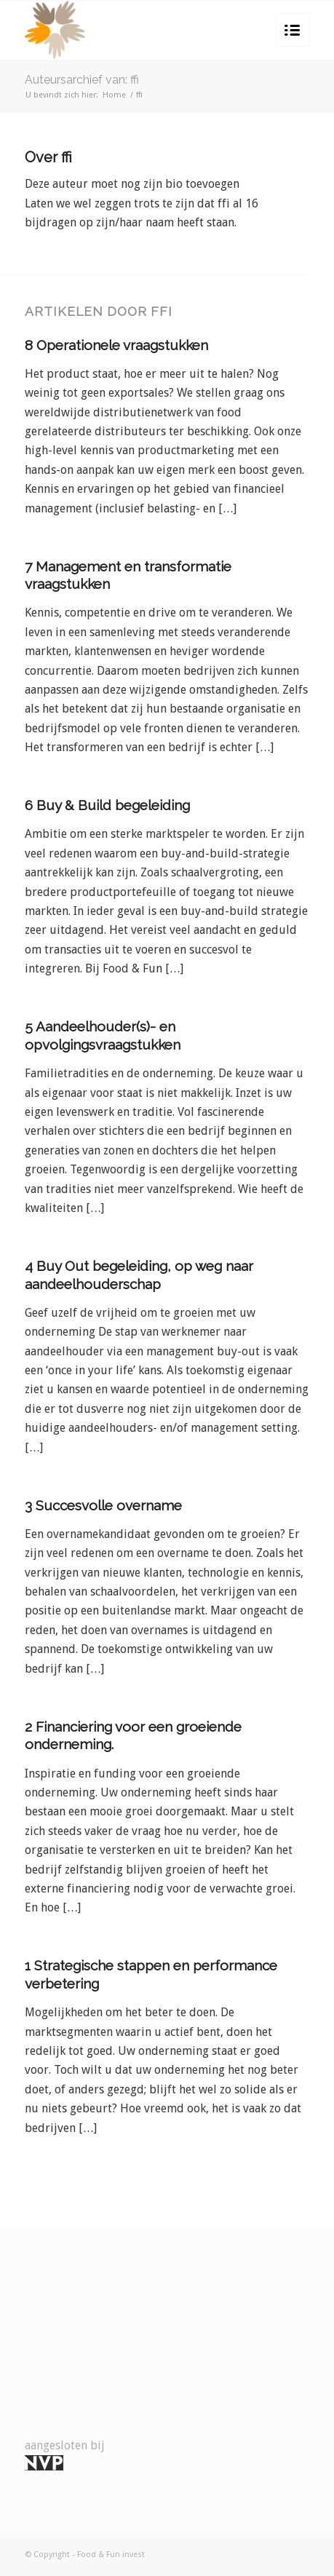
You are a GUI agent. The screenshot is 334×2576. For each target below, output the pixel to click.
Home (114, 95)
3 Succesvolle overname (103, 1505)
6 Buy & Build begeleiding (107, 805)
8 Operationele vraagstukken (116, 345)
